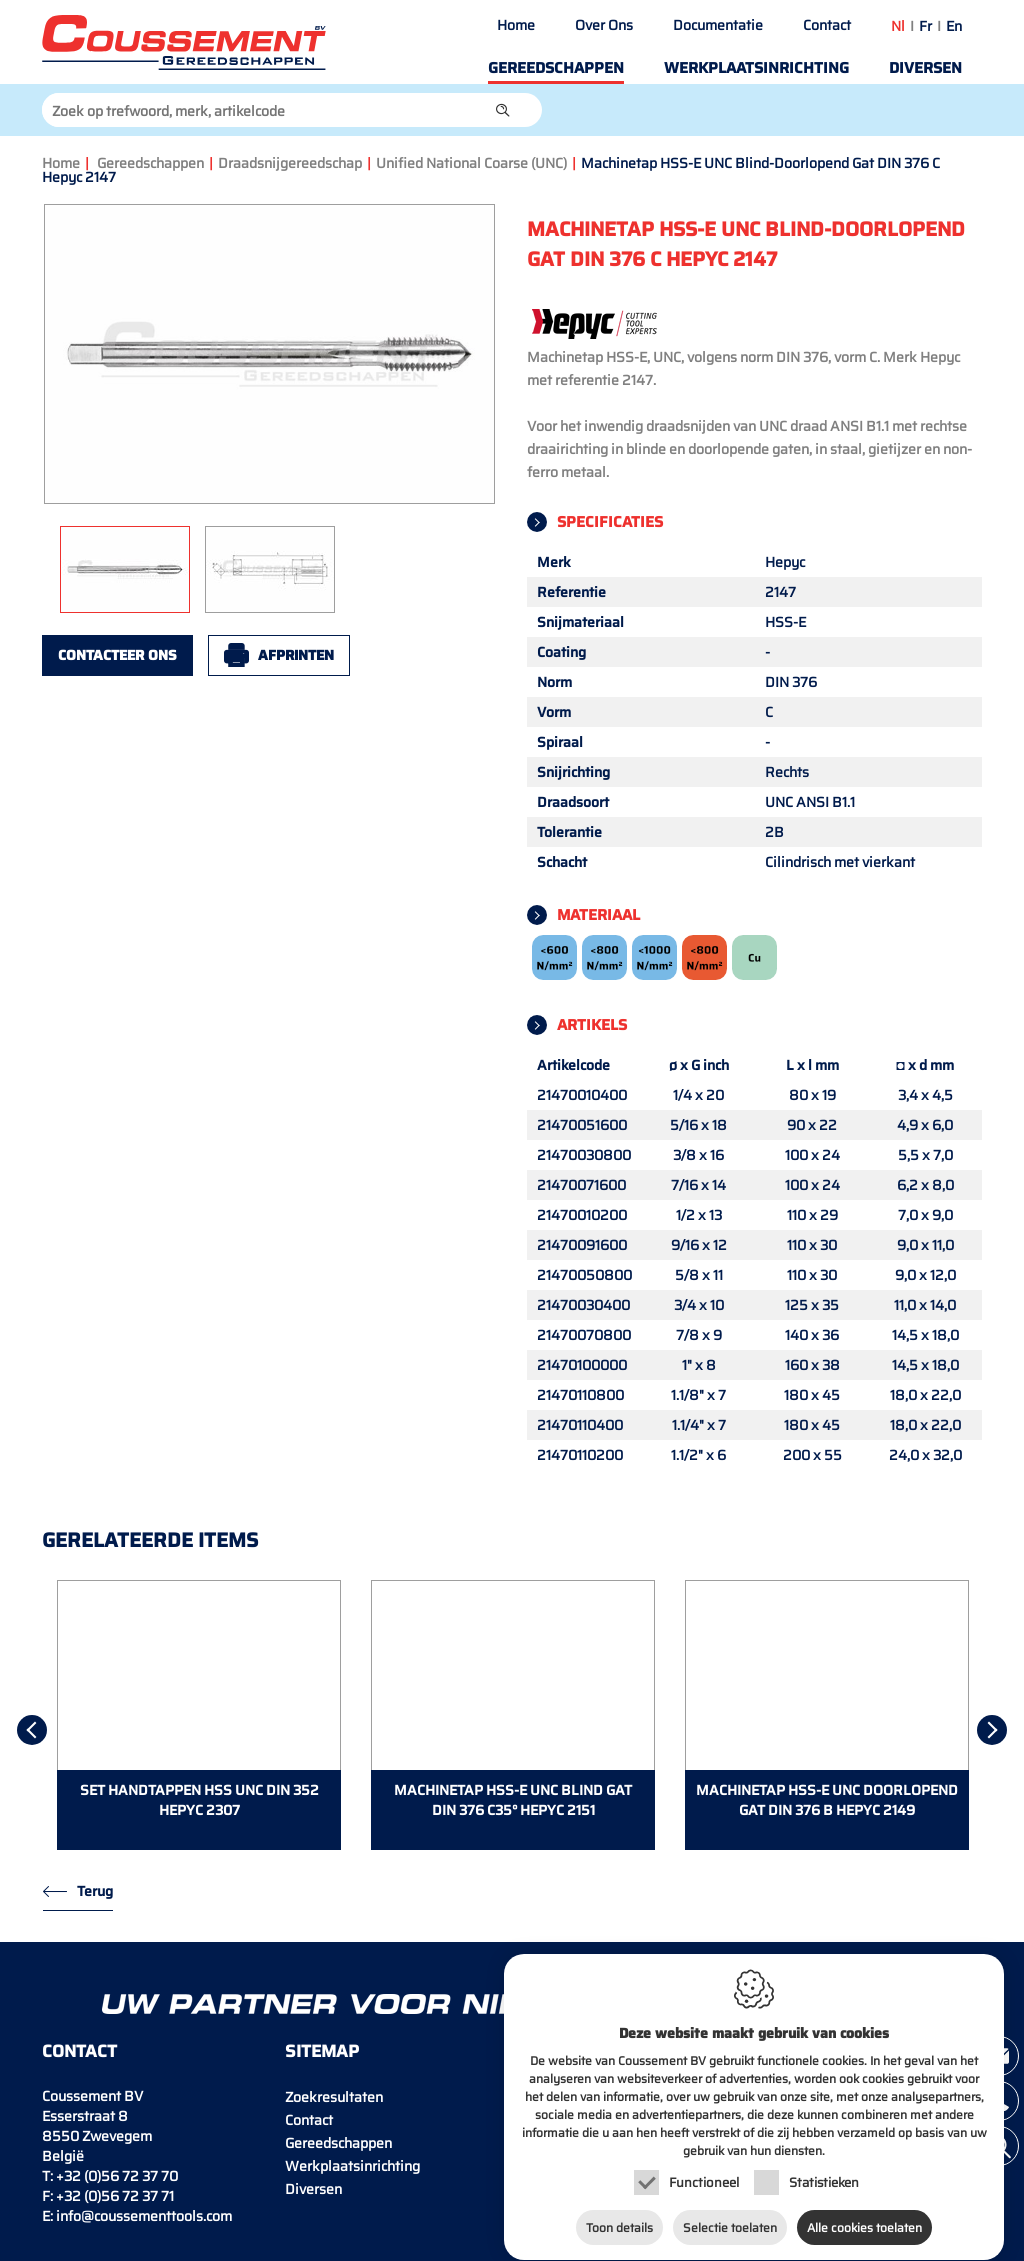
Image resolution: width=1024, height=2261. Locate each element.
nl (898, 26)
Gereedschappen (556, 68)
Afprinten (296, 655)
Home (516, 25)
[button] (503, 110)
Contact (827, 25)
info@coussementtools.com (144, 2216)
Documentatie (718, 25)
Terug (95, 1891)
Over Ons (604, 25)
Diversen (925, 68)
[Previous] (32, 1730)
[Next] (992, 1730)
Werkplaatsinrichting (756, 68)
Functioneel (704, 2172)
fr (925, 26)
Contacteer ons (117, 655)
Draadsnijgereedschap (290, 163)
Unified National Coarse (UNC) (471, 163)
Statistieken (824, 2172)
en (954, 26)
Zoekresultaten (334, 2097)
